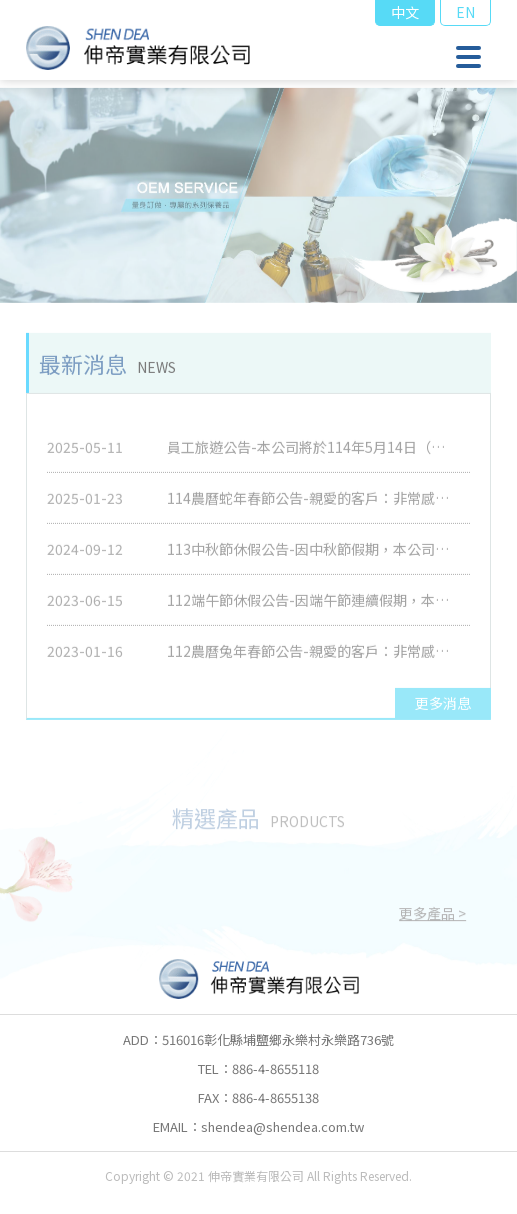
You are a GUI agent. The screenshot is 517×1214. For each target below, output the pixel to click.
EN (465, 12)
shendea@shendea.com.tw (282, 1126)
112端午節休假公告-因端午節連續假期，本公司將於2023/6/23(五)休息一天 (315, 609)
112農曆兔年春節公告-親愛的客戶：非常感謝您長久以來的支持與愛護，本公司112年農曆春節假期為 (315, 660)
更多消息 (443, 708)
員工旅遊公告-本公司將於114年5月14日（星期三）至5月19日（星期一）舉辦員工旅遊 (313, 456)
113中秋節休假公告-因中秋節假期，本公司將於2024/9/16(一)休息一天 (315, 558)
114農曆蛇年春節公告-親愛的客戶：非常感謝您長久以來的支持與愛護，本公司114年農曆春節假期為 (315, 507)
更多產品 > (432, 918)
